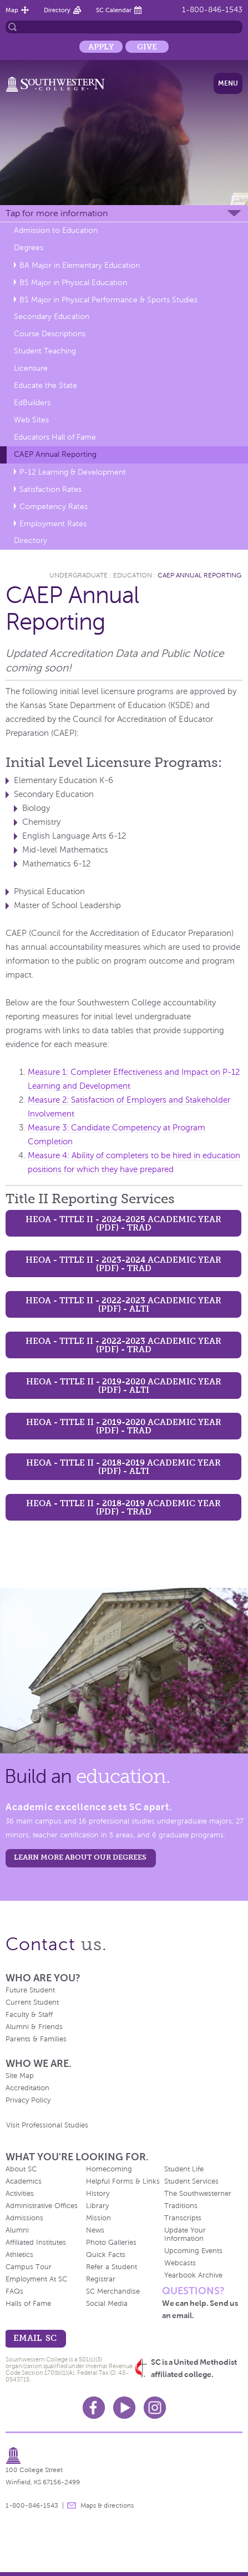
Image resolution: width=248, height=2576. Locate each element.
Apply (101, 46)
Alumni (17, 2230)
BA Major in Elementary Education (79, 265)
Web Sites (31, 420)
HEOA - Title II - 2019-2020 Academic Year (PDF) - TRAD (123, 1426)
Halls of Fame (28, 2304)
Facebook (94, 2407)
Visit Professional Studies (47, 2125)
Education (132, 575)
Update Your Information (185, 2234)
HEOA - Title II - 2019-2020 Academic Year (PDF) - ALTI (123, 1385)
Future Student (30, 1990)
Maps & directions (107, 2505)
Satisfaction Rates (50, 489)
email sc (35, 2338)
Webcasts (180, 2263)
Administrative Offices (42, 2206)
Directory (57, 10)
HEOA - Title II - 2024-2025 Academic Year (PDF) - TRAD (123, 1223)
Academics (24, 2181)
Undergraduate (78, 575)
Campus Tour (29, 2267)
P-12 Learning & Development (72, 472)
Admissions (24, 2218)
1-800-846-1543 (212, 10)
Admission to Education (56, 230)
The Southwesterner (197, 2194)
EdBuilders (32, 402)
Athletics (19, 2255)
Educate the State (45, 385)
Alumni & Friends (34, 2027)
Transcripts (182, 2218)
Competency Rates (53, 506)
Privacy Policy (28, 2100)
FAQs (14, 2291)
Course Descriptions (49, 334)
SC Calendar (113, 10)
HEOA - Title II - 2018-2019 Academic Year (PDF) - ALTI (123, 1467)
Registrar (100, 2279)
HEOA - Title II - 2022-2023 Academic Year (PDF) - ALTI (123, 1304)
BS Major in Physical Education (73, 282)
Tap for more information (57, 213)
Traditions (181, 2206)
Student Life (184, 2169)
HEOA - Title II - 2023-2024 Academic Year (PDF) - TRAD (123, 1264)
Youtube (124, 2407)
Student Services (191, 2181)
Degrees (28, 247)
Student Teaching (45, 351)
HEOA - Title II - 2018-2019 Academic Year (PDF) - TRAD (123, 1507)
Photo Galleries (111, 2242)
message (71, 2505)
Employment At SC (36, 2279)
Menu (228, 83)
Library (97, 2206)
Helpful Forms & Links (123, 2181)
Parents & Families (36, 2039)
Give (147, 46)
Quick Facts (105, 2255)
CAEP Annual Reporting (55, 454)
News (95, 2230)
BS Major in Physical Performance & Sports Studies (108, 300)
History (97, 2194)
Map (12, 10)
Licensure (31, 368)
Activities (20, 2194)
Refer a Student (111, 2267)
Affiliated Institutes (36, 2242)
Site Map (20, 2076)
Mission (98, 2218)
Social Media (107, 2304)
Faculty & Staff (29, 2015)
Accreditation (27, 2088)
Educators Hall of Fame (55, 437)
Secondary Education (51, 316)
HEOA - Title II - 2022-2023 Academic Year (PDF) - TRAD (123, 1345)
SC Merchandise (113, 2291)
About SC (21, 2169)
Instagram (155, 2407)
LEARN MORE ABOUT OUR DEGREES (80, 1857)
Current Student (32, 2002)
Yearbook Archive (193, 2275)
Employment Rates (53, 524)
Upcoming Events (193, 2251)
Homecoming (109, 2169)
